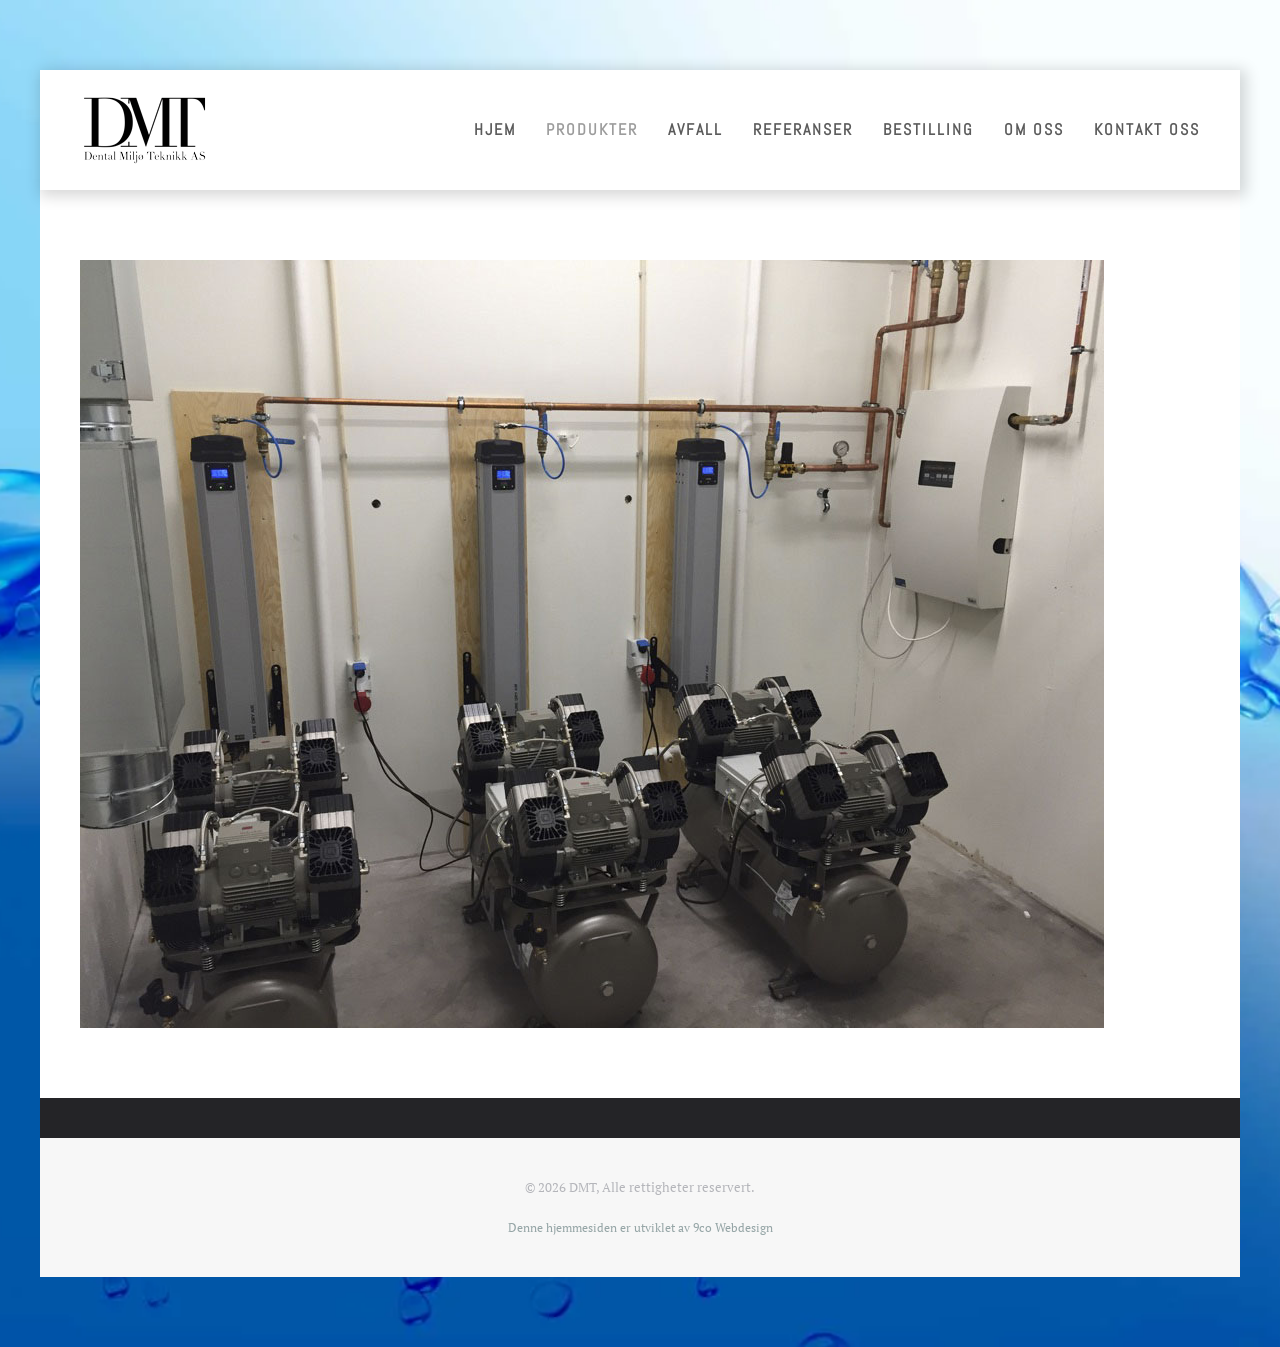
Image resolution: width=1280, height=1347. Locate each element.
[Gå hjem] (144, 130)
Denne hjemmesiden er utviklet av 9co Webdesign (640, 1227)
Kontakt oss (1147, 129)
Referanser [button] (803, 129)
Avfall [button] (695, 129)
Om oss (1034, 129)
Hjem (495, 129)
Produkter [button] (592, 129)
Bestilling (928, 129)
